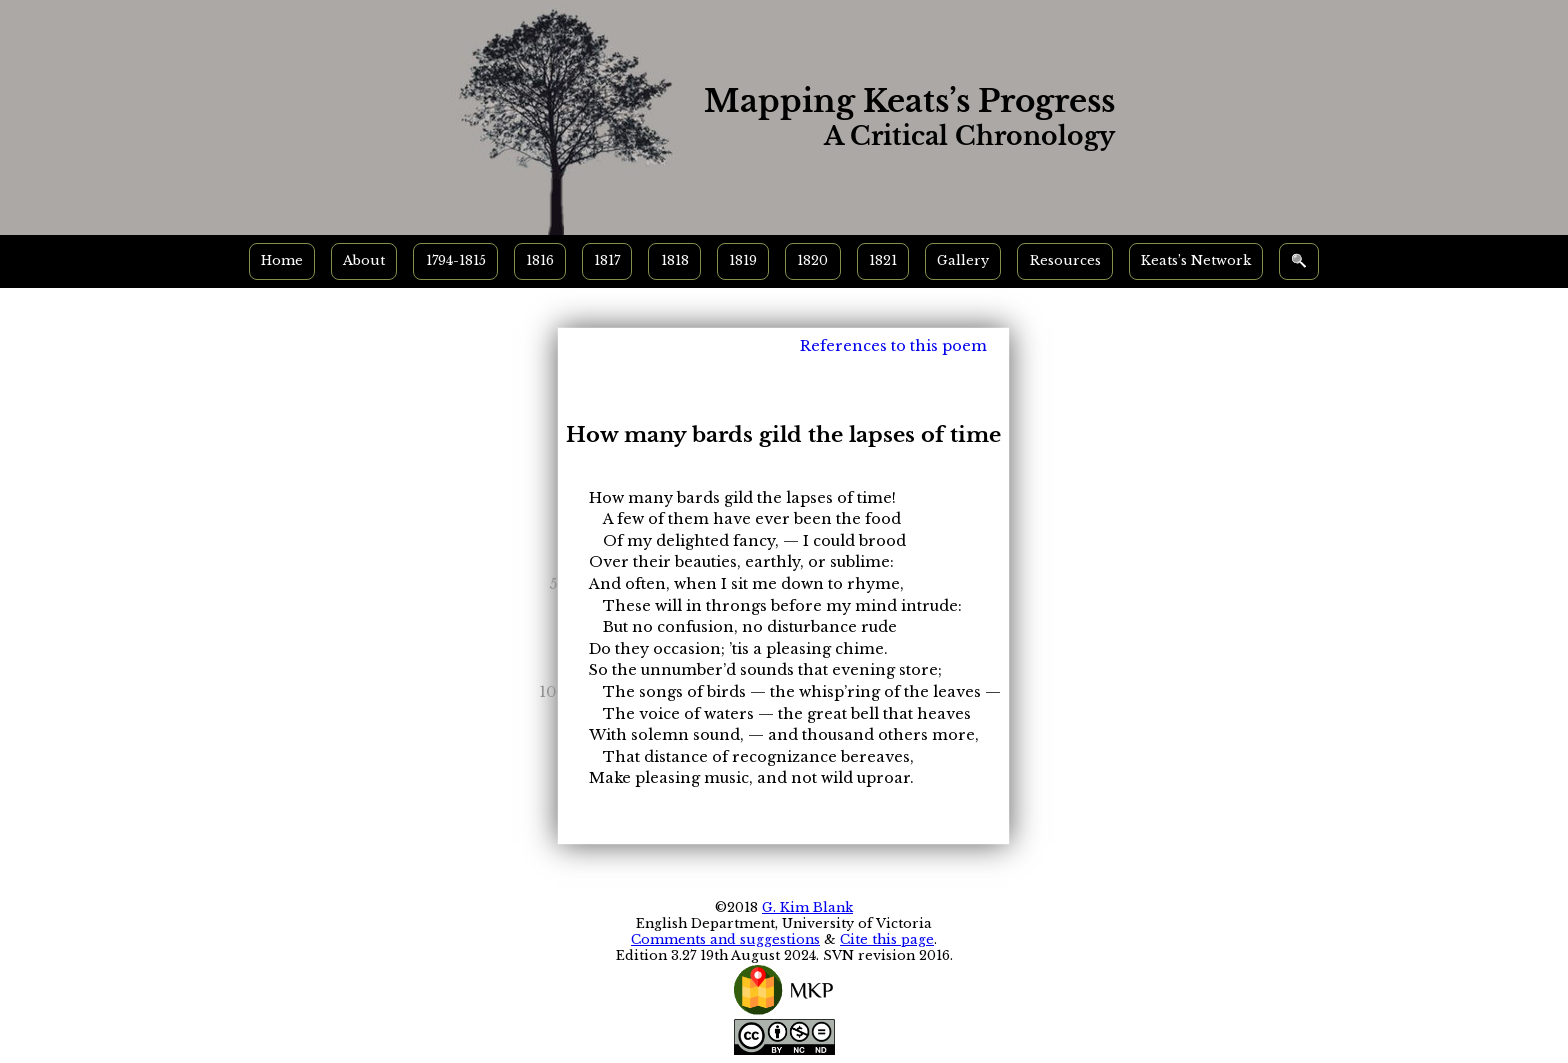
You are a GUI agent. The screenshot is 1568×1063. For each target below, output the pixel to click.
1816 (540, 260)
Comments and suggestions (725, 939)
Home (282, 260)
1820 (812, 260)
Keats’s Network (1196, 260)
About (364, 260)
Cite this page (887, 939)
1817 (607, 260)
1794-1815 (456, 260)
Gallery (963, 260)
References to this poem (893, 346)
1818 (675, 260)
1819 (743, 260)
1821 (883, 260)
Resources (1065, 260)
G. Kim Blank (807, 907)
